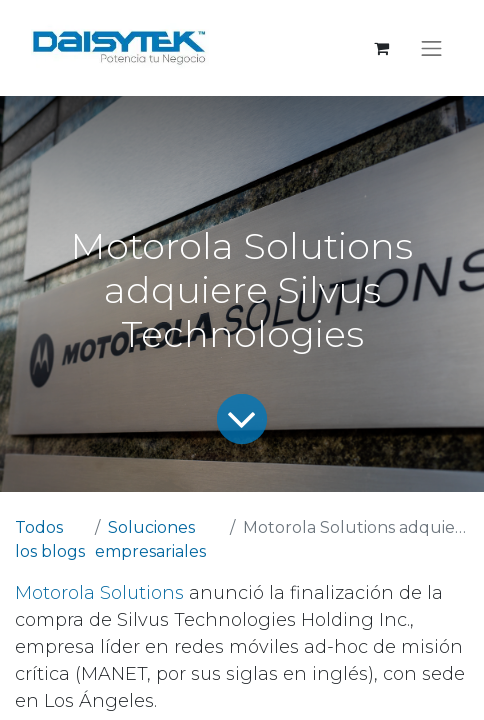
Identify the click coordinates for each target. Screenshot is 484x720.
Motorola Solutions (99, 593)
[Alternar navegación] (432, 48)
